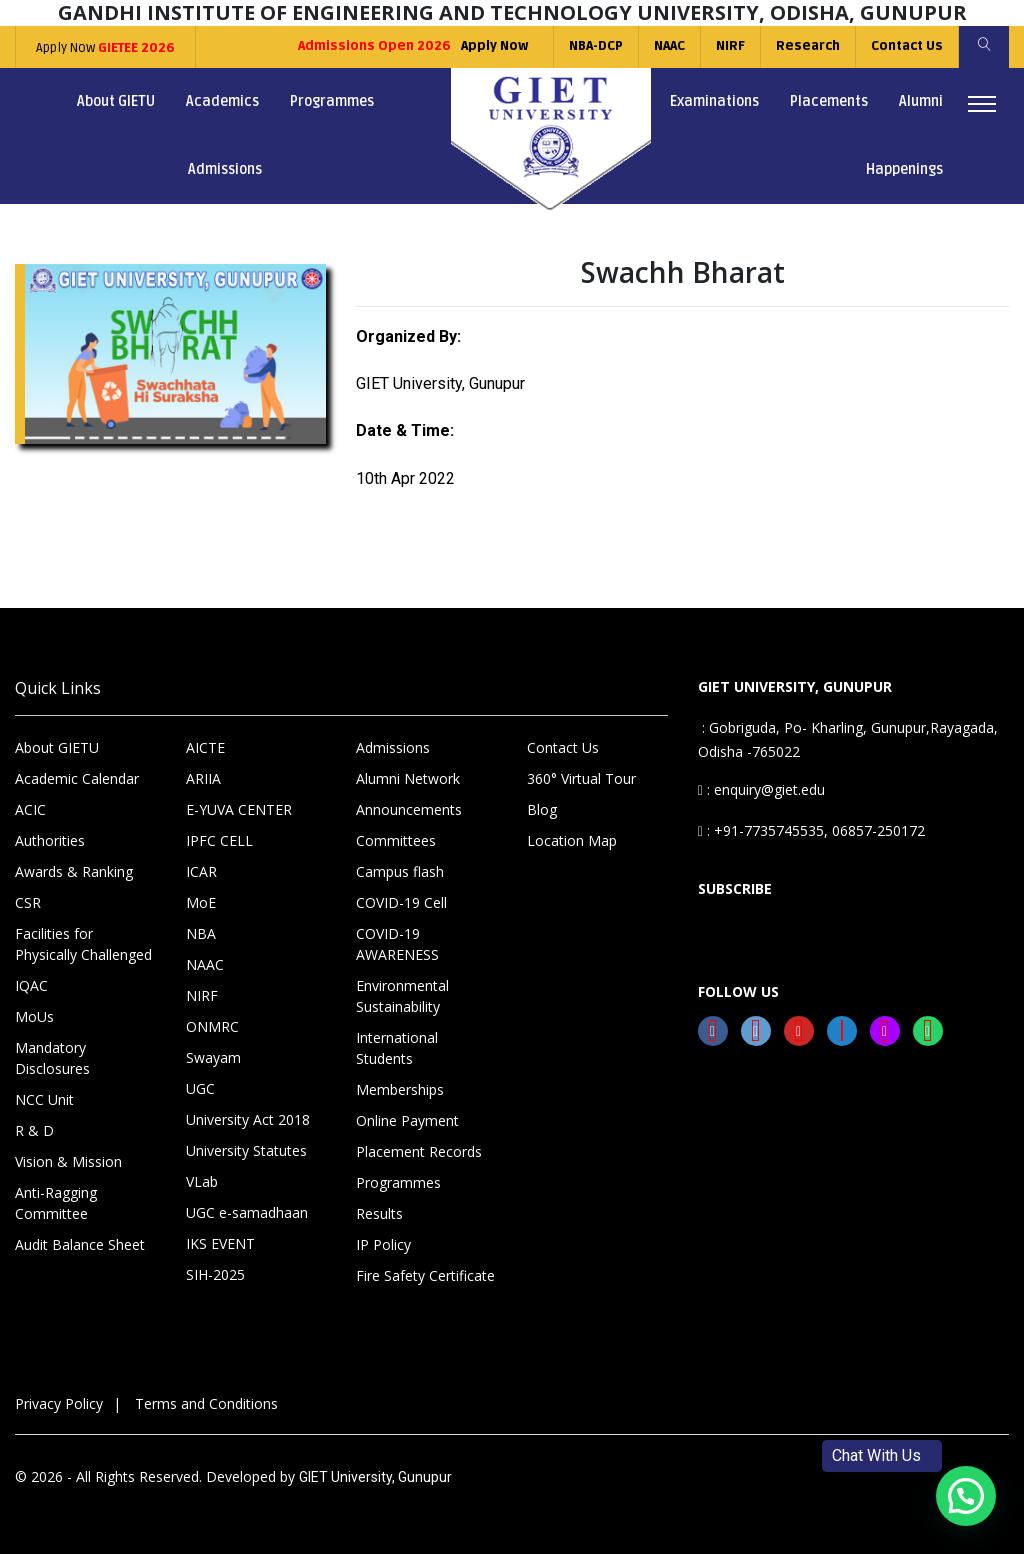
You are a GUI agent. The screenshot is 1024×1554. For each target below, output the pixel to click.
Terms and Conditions (206, 1403)
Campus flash (400, 871)
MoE (201, 902)
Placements (829, 101)
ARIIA (203, 778)
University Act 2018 (248, 1119)
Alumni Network (408, 778)
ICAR (201, 871)
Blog (542, 809)
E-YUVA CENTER (239, 809)
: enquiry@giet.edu (761, 789)
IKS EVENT (220, 1243)
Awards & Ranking (74, 871)
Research (808, 46)
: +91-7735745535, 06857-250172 (811, 830)
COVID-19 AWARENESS (397, 944)
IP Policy (383, 1244)
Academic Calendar (77, 778)
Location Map (572, 840)
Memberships (400, 1089)
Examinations (714, 101)
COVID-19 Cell (401, 902)
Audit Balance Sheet (80, 1244)
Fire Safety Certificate (425, 1275)
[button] (966, 1496)
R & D (34, 1130)
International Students (397, 1048)
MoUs (34, 1016)
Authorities (50, 840)
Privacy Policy (59, 1403)
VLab (202, 1181)
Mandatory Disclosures (52, 1058)
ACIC (30, 809)
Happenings (904, 169)
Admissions (225, 169)
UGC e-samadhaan (247, 1212)
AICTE (205, 747)
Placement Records (419, 1151)
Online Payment (407, 1120)
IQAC (31, 985)
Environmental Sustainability (402, 996)
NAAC (669, 46)
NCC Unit (44, 1099)
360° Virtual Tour (581, 778)
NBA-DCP (596, 46)
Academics (222, 101)
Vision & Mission (68, 1161)
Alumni (921, 101)
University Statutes (246, 1150)
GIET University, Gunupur (375, 1477)
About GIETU (116, 101)
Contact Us (907, 46)
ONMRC (212, 1026)
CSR (28, 902)
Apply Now (105, 48)
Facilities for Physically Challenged (83, 944)
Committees (396, 840)
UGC (200, 1088)
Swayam (213, 1057)
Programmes (332, 101)
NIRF (730, 46)
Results (379, 1213)
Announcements (409, 809)
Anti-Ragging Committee (56, 1203)
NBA (201, 933)
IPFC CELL (219, 840)
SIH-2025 (215, 1274)
